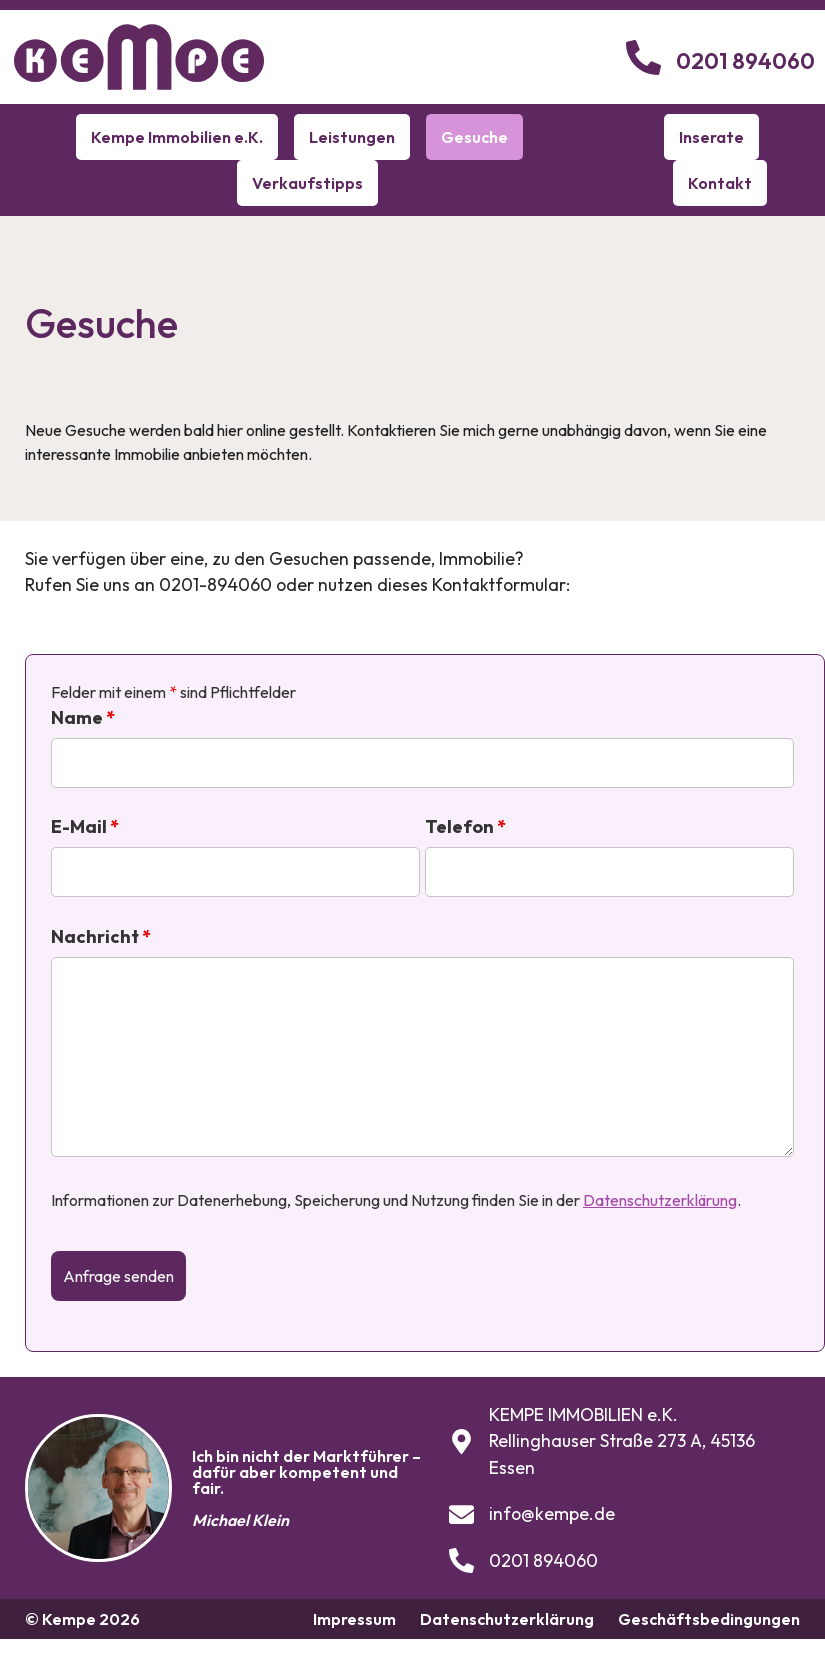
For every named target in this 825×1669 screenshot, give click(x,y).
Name (83, 718)
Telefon (465, 827)
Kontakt (720, 183)
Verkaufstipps (307, 183)
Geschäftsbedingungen (709, 1619)
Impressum (354, 1619)
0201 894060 (745, 61)
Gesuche (474, 137)
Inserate (711, 137)
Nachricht (101, 937)
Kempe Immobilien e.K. (177, 137)
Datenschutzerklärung (660, 1200)
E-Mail (85, 827)
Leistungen (352, 137)
